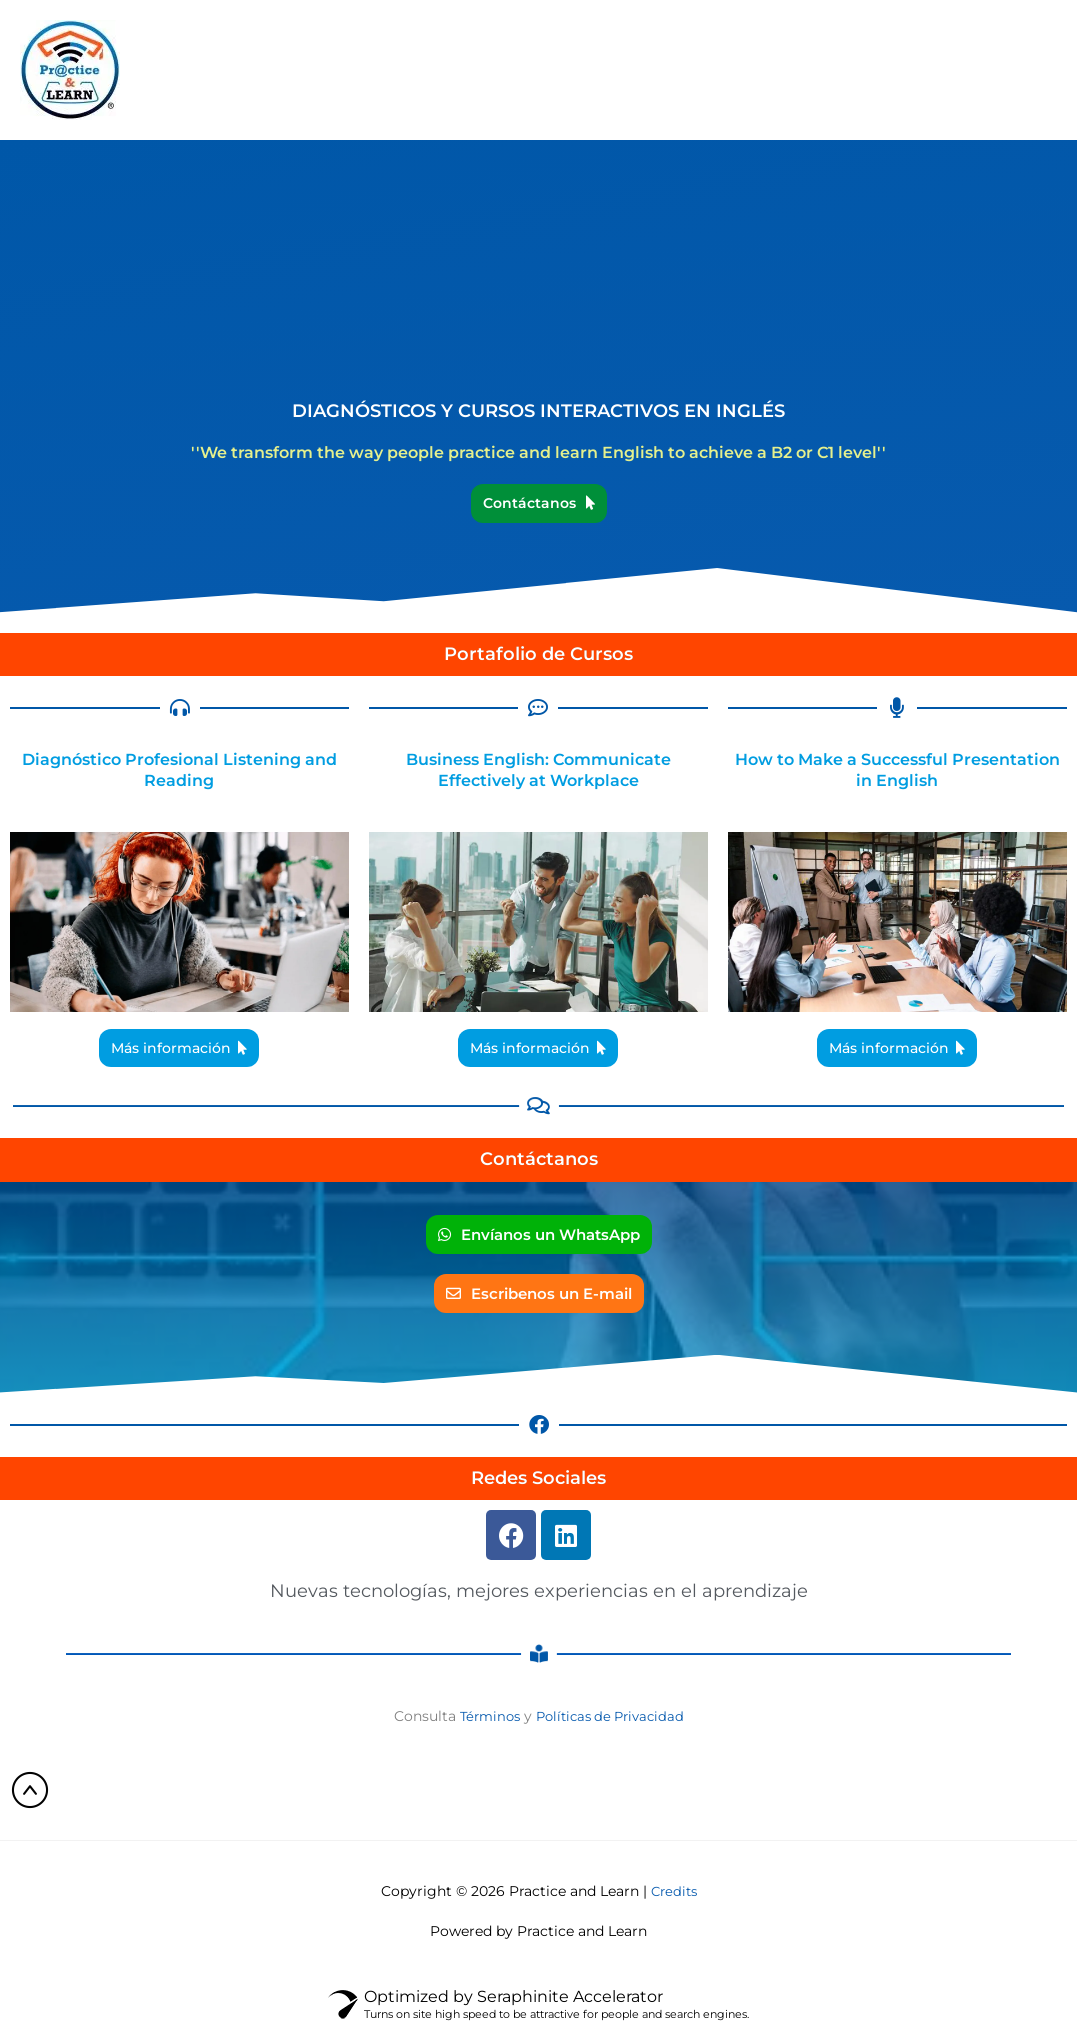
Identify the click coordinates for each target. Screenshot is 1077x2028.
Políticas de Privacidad (612, 1716)
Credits (674, 1892)
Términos (484, 1716)
